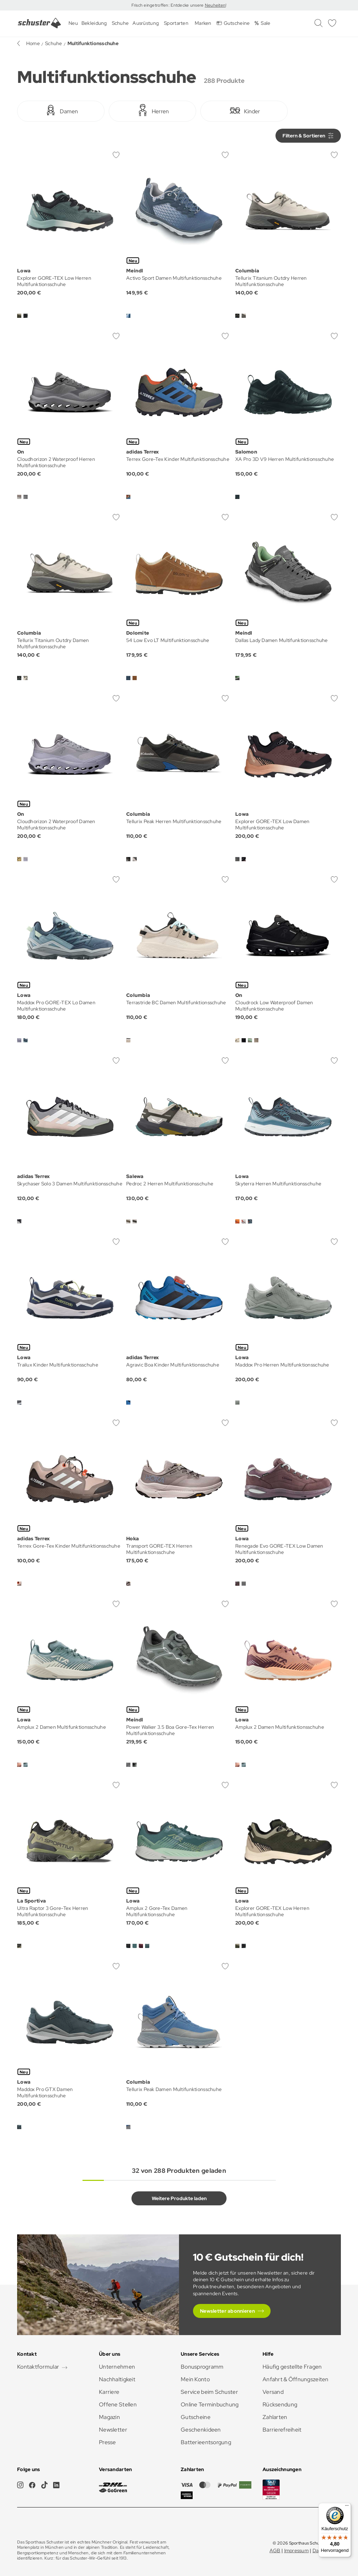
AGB (275, 2550)
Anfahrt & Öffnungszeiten (296, 2379)
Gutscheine (195, 2417)
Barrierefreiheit (282, 2429)
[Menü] (347, 2507)
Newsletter (113, 2429)
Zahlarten (275, 2417)
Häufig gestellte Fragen (292, 2366)
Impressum (296, 2550)
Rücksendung (280, 2404)
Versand (273, 2392)
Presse (107, 2442)
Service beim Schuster (209, 2392)
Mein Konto (195, 2379)
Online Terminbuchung (210, 2404)
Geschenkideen (201, 2429)
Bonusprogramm (202, 2366)
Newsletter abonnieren (227, 2311)
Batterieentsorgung (206, 2442)
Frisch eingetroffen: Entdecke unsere (168, 5)
